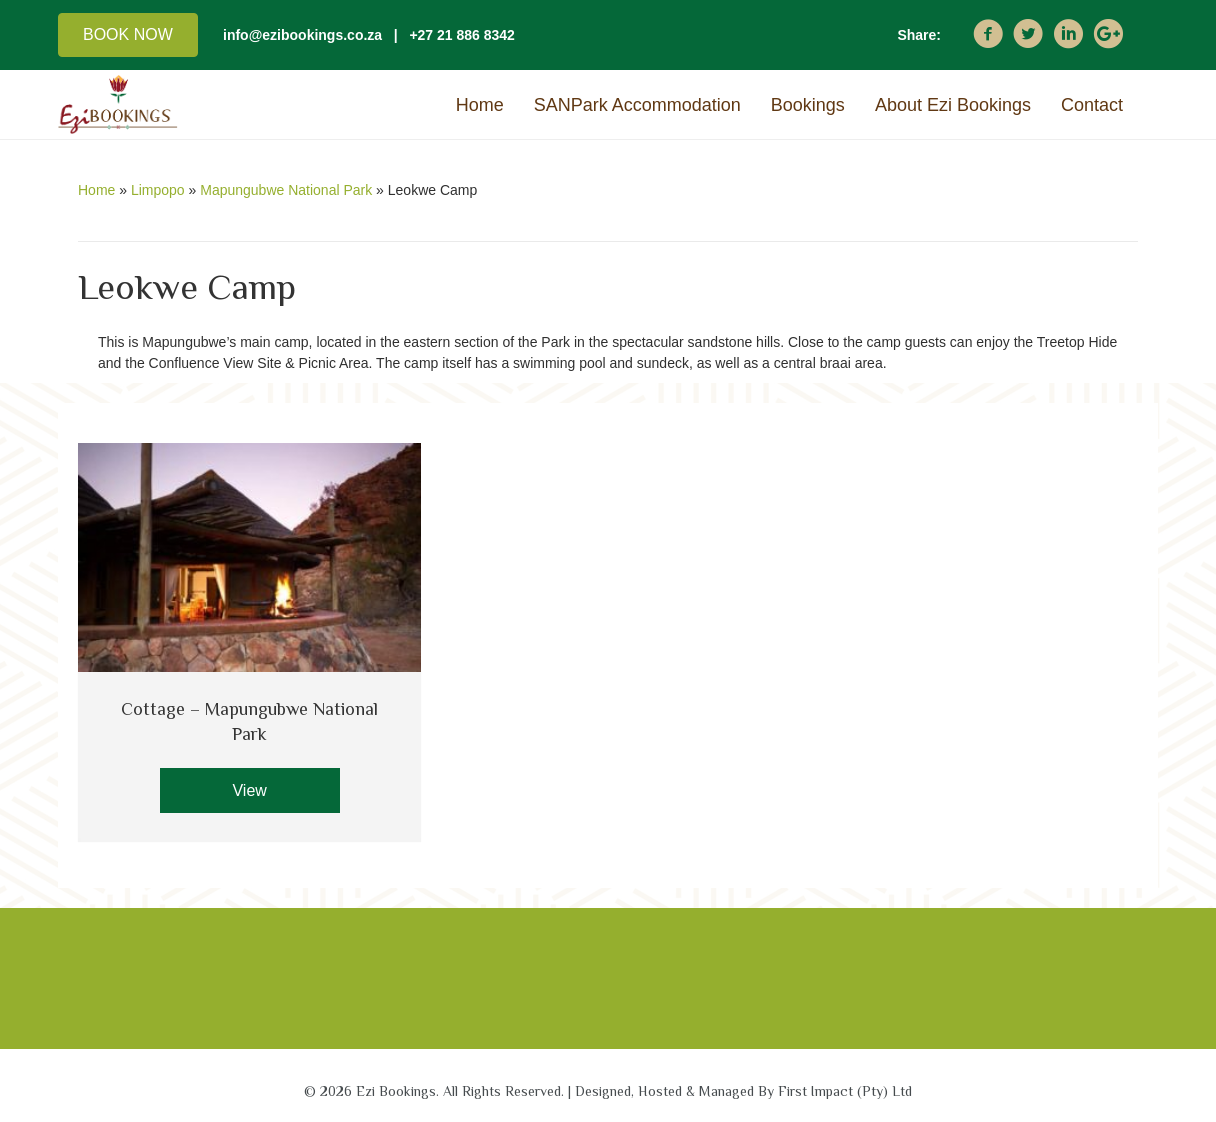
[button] (128, 35)
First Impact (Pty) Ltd (845, 1091)
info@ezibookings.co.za (302, 35)
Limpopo (158, 190)
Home (96, 190)
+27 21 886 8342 (462, 35)
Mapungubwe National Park (286, 190)
